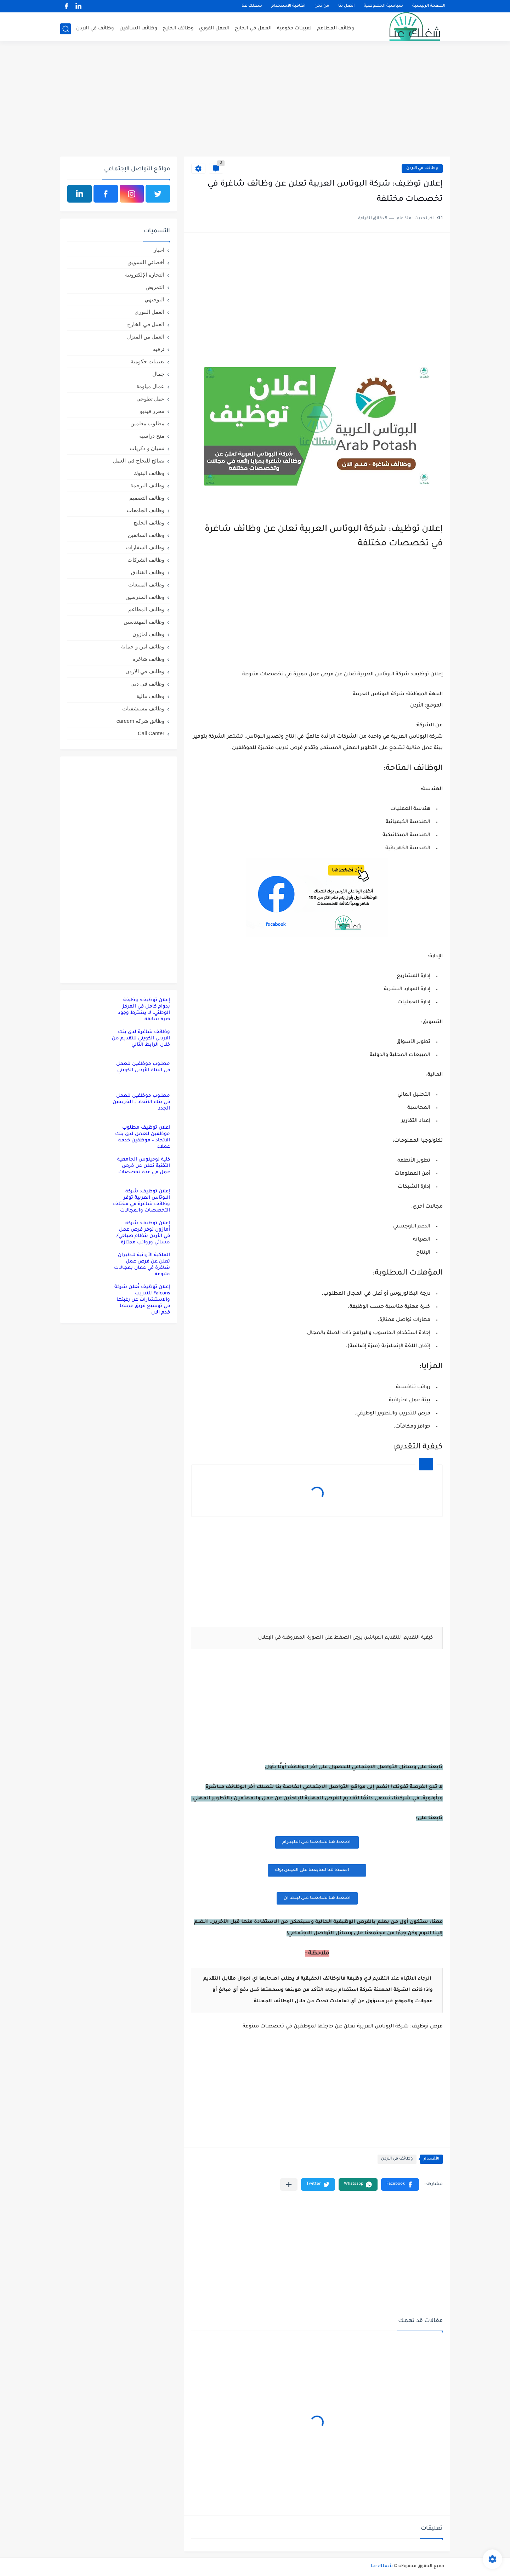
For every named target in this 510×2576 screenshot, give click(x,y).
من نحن (321, 6)
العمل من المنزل (145, 337)
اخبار (159, 250)
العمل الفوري (214, 28)
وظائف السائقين (138, 28)
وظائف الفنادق (147, 572)
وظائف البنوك (149, 473)
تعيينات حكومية (294, 28)
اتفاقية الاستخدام (288, 6)
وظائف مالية (150, 696)
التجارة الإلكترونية (144, 275)
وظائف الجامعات (145, 510)
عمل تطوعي (150, 399)
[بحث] (65, 28)
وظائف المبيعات (146, 584)
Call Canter (151, 733)
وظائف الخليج (178, 28)
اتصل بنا (346, 6)
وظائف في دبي (147, 684)
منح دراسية (151, 436)
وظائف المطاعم (335, 28)
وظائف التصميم (146, 498)
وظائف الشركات (146, 560)
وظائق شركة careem (140, 721)
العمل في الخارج (253, 28)
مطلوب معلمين (147, 423)
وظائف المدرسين (144, 597)
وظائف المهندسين (144, 622)
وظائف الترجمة (147, 485)
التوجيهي (154, 299)
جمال (158, 374)
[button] (400, 2184)
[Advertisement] (255, 101)
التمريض (155, 287)
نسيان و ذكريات (147, 448)
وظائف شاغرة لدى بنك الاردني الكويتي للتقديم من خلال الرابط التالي (141, 1038)
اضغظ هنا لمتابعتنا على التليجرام (317, 1842)
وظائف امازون (148, 634)
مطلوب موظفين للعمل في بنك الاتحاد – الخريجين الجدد (141, 1102)
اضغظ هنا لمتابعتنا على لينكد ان (317, 1898)
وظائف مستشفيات (143, 708)
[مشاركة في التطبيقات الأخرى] (289, 2184)
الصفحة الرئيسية (428, 6)
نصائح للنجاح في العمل (138, 461)
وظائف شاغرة (148, 659)
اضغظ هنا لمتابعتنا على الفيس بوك (317, 1870)
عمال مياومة (150, 386)
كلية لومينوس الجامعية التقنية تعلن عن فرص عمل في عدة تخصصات (143, 1166)
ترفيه (158, 349)
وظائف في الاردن (95, 28)
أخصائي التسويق (146, 262)
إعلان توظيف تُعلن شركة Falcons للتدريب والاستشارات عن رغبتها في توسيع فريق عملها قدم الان (142, 1299)
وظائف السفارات (145, 547)
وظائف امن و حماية (142, 646)
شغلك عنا (252, 6)
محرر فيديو (152, 411)
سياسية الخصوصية (383, 6)
